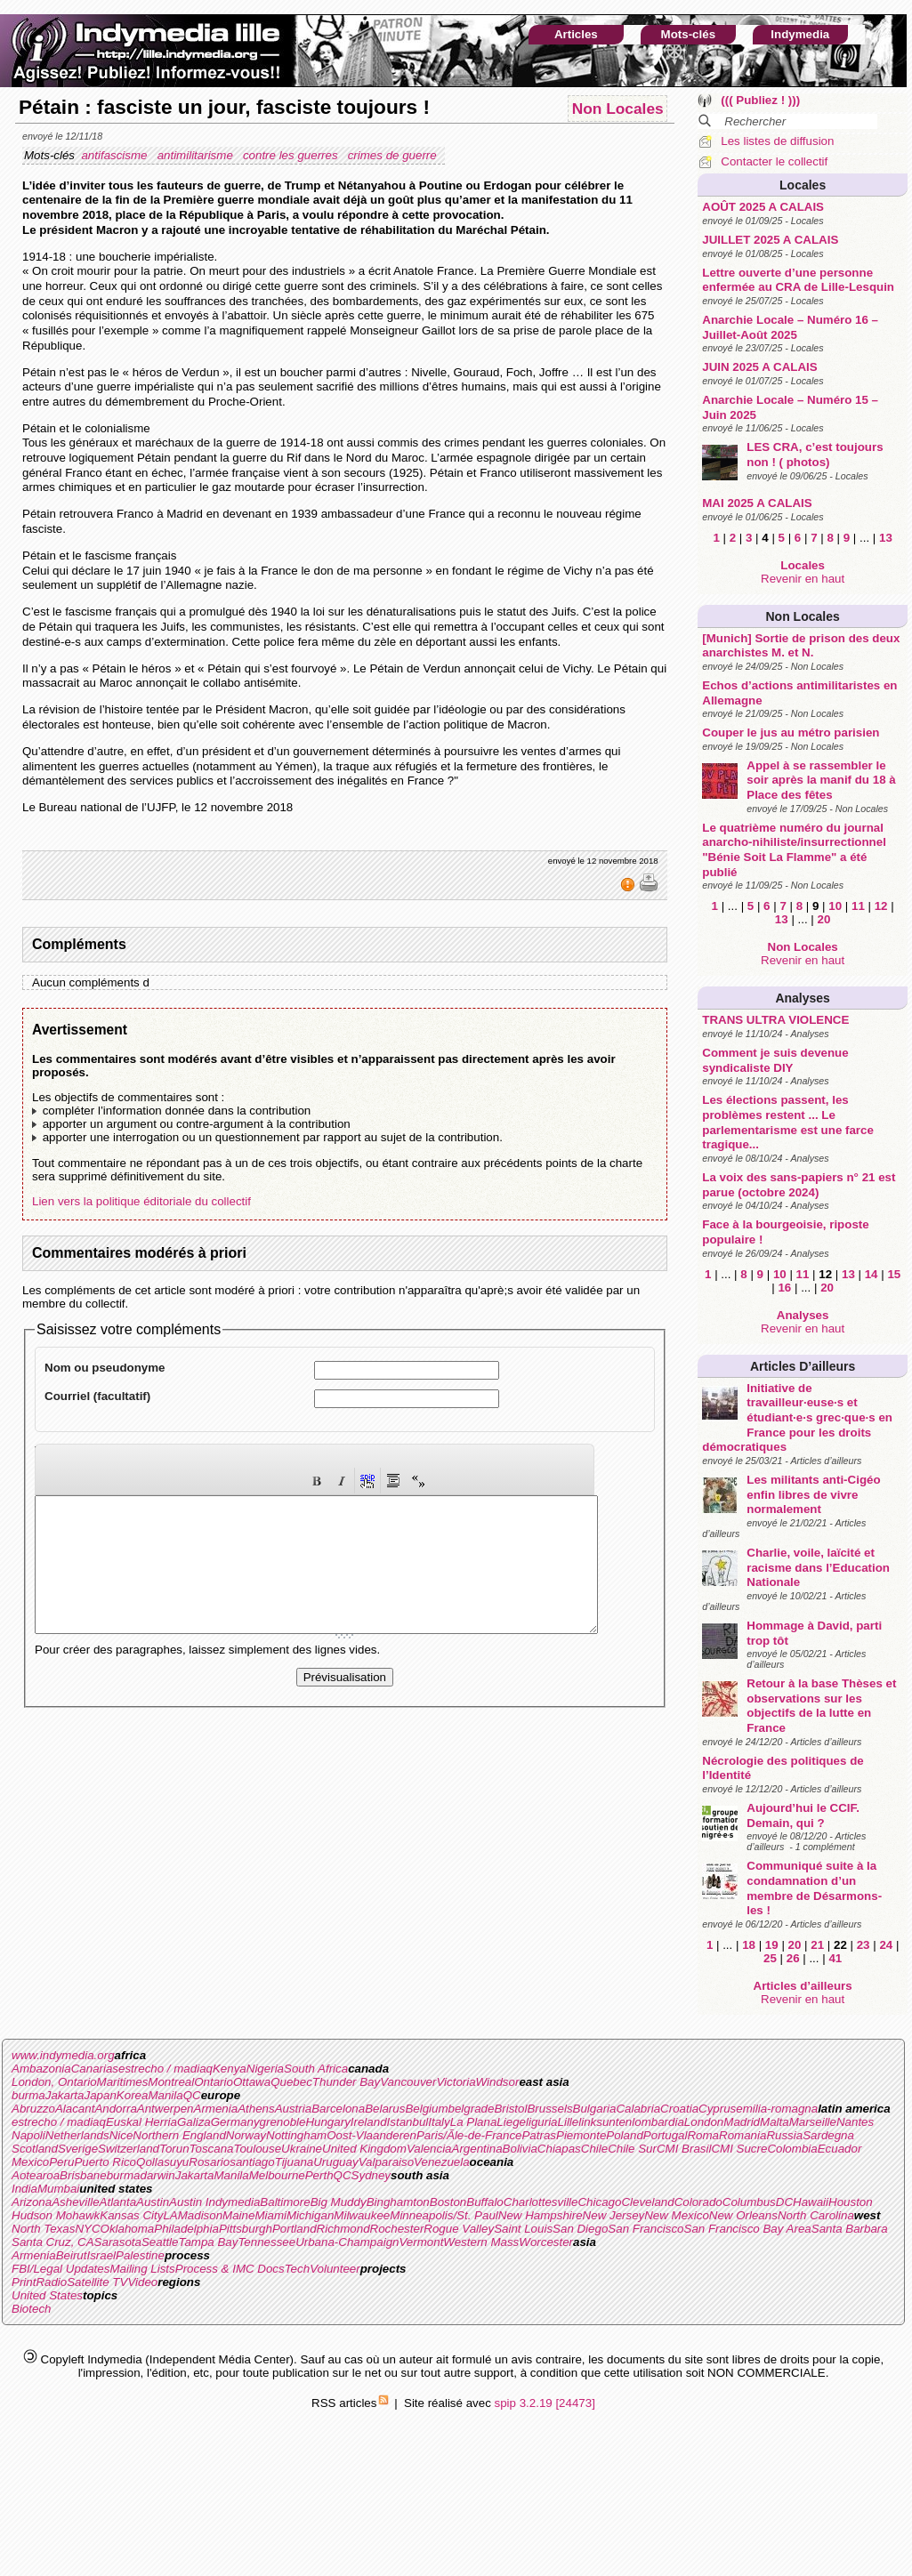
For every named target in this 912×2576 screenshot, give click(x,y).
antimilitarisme (197, 155)
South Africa (316, 2068)
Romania (742, 2135)
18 (748, 1945)
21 (817, 1945)
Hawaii (810, 2202)
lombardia (658, 2122)
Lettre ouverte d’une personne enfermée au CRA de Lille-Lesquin (798, 280)
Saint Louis (523, 2228)
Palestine (140, 2255)
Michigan (310, 2215)
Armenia (216, 2108)
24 (885, 1945)
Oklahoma (128, 2228)
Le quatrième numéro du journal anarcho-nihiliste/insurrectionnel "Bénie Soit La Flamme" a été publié (794, 850)
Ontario (213, 2082)
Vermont (421, 2242)
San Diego (580, 2228)
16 (784, 1287)
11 (858, 906)
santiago (252, 2162)
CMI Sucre (739, 2148)
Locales (802, 185)
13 (885, 537)
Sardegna (828, 2135)
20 (824, 919)
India (24, 2188)
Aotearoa (36, 2175)
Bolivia (520, 2148)
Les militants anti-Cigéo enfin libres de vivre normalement (813, 1494)
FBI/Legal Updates (60, 2268)
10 (835, 906)
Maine (238, 2215)
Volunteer (335, 2268)
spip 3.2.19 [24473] (545, 2403)
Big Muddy (339, 2202)
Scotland (35, 2148)
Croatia (679, 2108)
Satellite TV (97, 2282)
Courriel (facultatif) (97, 1396)
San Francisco (645, 2228)
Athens (256, 2108)
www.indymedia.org (63, 2055)
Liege (511, 2122)
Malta (774, 2122)
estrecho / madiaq (165, 2068)
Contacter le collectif (774, 161)
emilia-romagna (777, 2108)
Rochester (397, 2228)
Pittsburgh (245, 2228)
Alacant (74, 2108)
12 (881, 906)
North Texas (43, 2228)
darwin (157, 2175)
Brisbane (83, 2175)
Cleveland (647, 2202)
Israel (101, 2255)
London (703, 2122)
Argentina (477, 2148)
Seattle (160, 2242)
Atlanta (118, 2202)
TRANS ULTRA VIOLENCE (775, 1019)
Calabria (638, 2108)
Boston (448, 2202)
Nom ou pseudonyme (104, 1367)
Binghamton (398, 2202)
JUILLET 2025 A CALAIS (770, 239)
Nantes (855, 2122)
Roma (703, 2135)
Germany (235, 2122)
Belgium (426, 2108)
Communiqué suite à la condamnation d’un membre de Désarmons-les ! (814, 1888)
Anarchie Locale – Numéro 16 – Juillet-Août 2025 (790, 327)
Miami (270, 2215)
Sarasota (117, 2242)
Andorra (115, 2108)
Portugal (665, 2135)
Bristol (510, 2108)
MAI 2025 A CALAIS (756, 503)
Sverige (78, 2148)
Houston (850, 2202)
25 (770, 1958)
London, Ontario (54, 2082)
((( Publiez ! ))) (760, 100)
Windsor (498, 2082)
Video (142, 2282)
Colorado (698, 2202)
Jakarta (65, 2095)
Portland (294, 2228)
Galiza (194, 2122)
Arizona (32, 2202)
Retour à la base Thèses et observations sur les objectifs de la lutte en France (821, 1706)
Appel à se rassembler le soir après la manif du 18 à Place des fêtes (821, 780)
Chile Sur (632, 2148)
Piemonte (581, 2135)
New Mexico (676, 2215)
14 (871, 1274)
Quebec (291, 2082)
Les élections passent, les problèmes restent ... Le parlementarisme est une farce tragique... (788, 1122)
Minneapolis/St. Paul (444, 2215)
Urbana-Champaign (347, 2242)
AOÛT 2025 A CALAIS (763, 206)
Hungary (327, 2122)
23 (863, 1945)
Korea (133, 2095)
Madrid (741, 2122)
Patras (538, 2135)
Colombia (792, 2148)
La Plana (473, 2122)
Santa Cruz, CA (53, 2242)
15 (893, 1274)
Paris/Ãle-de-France (469, 2135)
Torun (174, 2148)
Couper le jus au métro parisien (790, 732)
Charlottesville (541, 2202)
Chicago (599, 2202)
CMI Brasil (684, 2148)
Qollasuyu (162, 2162)
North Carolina (816, 2215)
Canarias (94, 2068)
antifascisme (115, 155)
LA (170, 2215)
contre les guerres (292, 155)
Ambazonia (41, 2068)
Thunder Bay (346, 2082)
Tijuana (294, 2162)
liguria (542, 2122)
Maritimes (123, 2082)
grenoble (283, 2122)
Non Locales (803, 616)
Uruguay (335, 2162)
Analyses (802, 998)
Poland (624, 2135)
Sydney (371, 2175)
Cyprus (717, 2108)
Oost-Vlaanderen (371, 2135)
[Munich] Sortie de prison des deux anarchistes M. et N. (801, 646)
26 (793, 1958)
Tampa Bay (208, 2242)
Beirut (71, 2255)
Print (24, 2282)
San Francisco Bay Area (747, 2228)
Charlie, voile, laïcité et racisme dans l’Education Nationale (818, 1567)
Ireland (369, 2122)
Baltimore (285, 2202)
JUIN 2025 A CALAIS (759, 367)
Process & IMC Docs (230, 2268)
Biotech (31, 2308)
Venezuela (442, 2162)
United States (47, 2295)
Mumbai (58, 2188)
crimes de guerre (394, 155)
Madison (200, 2215)
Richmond (343, 2228)
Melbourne (277, 2175)
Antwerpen (165, 2108)
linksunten (605, 2122)
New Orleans (743, 2215)
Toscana (212, 2148)
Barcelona (338, 2108)
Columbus (749, 2202)
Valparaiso (386, 2162)
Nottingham (296, 2135)
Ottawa (251, 2082)
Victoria (455, 2082)
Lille (568, 2122)
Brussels (549, 2108)
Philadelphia (186, 2228)
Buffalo (485, 2202)
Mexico (30, 2162)
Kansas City (131, 2215)
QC (192, 2095)
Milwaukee (362, 2215)
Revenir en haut (802, 578)
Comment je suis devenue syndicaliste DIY (775, 1060)
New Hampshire (540, 2215)
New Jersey (614, 2215)
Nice (121, 2135)
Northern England (179, 2135)
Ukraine (301, 2148)
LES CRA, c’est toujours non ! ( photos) (815, 454)
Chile (594, 2148)
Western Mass (481, 2242)
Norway (246, 2135)
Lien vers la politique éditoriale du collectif (141, 1201)
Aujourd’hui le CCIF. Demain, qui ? (803, 1815)
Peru (61, 2162)
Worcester (546, 2242)
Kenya (229, 2068)
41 (835, 1958)
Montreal (171, 2082)
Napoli (28, 2135)
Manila (165, 2095)
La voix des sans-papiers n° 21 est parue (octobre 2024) (798, 1185)
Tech (297, 2268)
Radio (51, 2282)
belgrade (471, 2108)
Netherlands (77, 2135)
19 (772, 1945)
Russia (784, 2135)
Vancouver (408, 2082)
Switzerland (128, 2148)
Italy (438, 2122)
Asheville (75, 2202)
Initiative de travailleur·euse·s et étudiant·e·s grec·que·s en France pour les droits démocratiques (797, 1417)
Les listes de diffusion (777, 141)
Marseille (812, 2122)
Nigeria (265, 2068)
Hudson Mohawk (56, 2215)
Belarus (385, 2108)
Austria (293, 2108)
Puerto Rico (105, 2162)
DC (784, 2202)
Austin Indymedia (214, 2202)
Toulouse (257, 2148)
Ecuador (840, 2148)
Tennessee (266, 2242)
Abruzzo (33, 2108)
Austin (152, 2202)
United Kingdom (364, 2148)
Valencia (429, 2148)
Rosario (209, 2162)
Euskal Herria (141, 2122)
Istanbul (408, 2122)
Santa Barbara (849, 2228)
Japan (101, 2095)
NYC (87, 2228)
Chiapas (559, 2148)
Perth (319, 2175)
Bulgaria (595, 2108)
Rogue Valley (459, 2228)
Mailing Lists (141, 2268)
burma (28, 2095)
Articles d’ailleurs (802, 1366)
